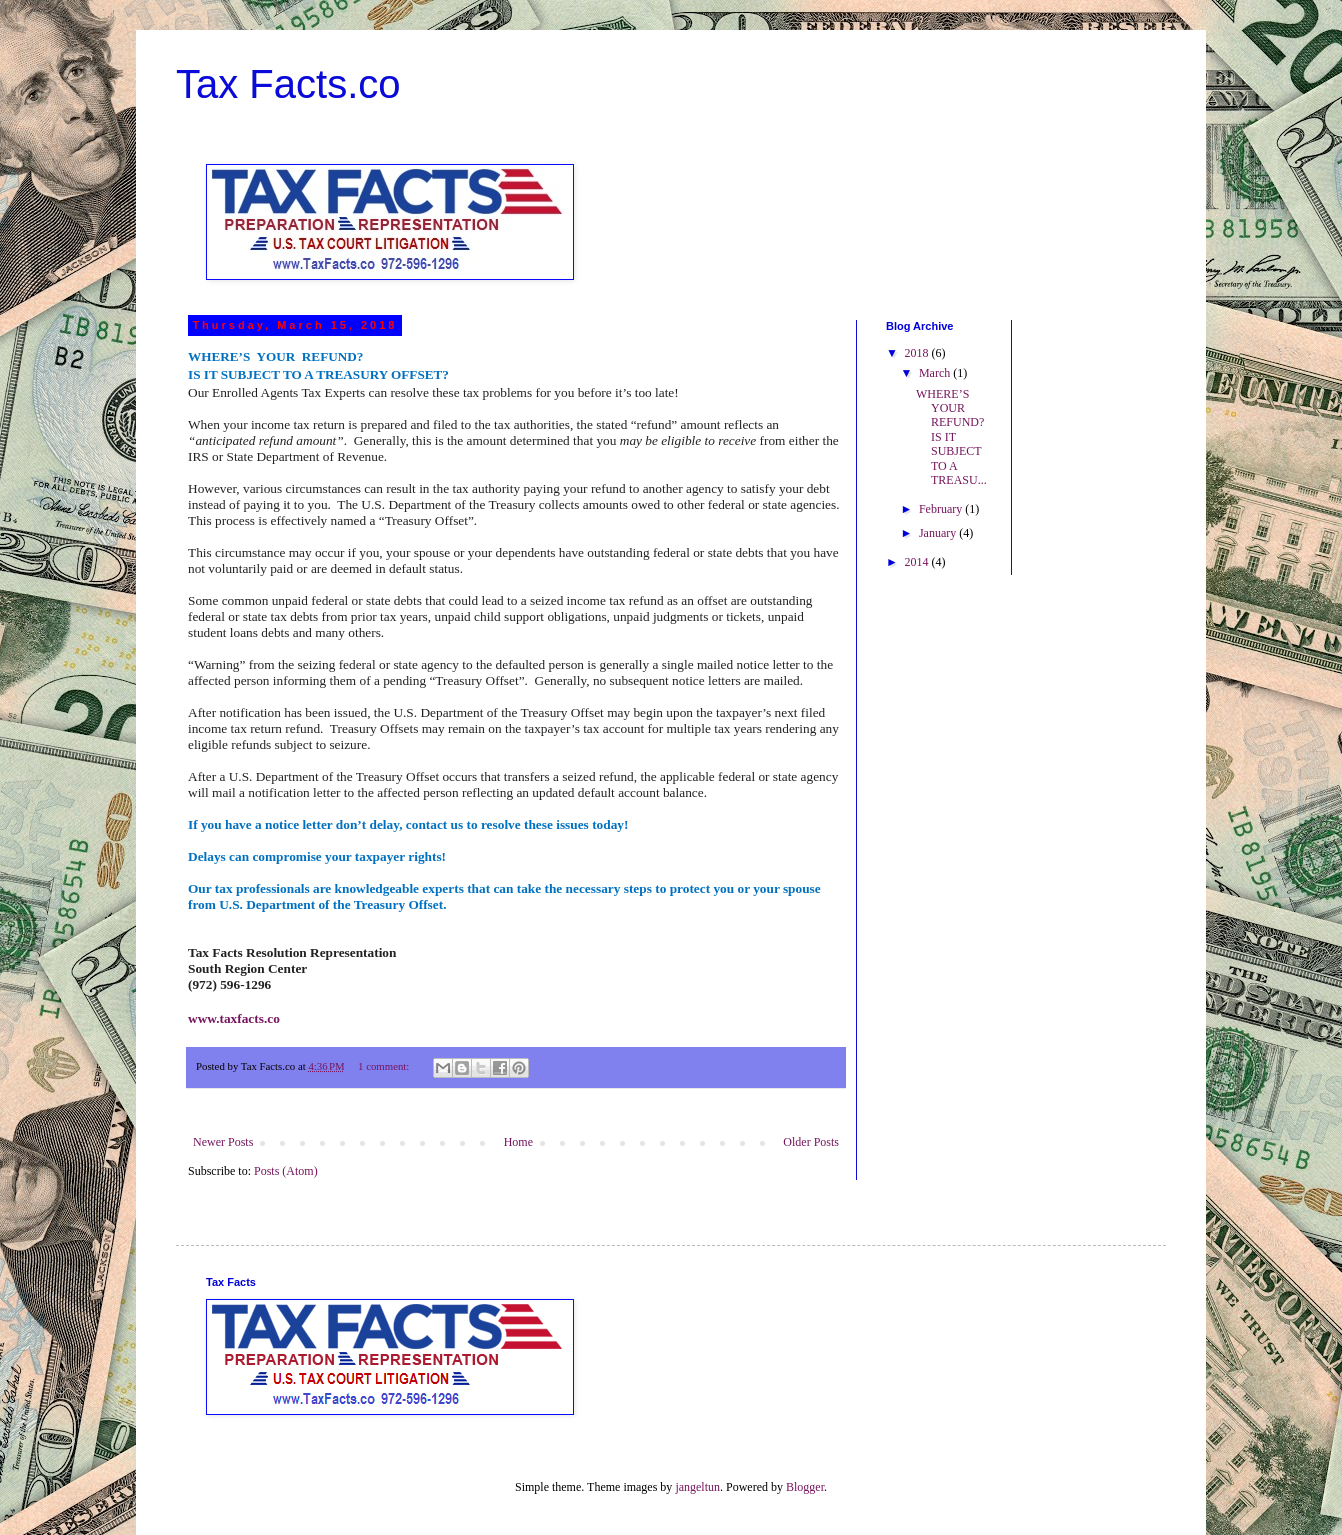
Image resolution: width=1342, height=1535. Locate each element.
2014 (918, 562)
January (939, 533)
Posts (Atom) (286, 1171)
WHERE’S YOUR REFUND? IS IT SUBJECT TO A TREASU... (951, 437)
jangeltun (697, 1487)
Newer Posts (223, 1142)
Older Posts (811, 1142)
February (942, 509)
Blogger (805, 1487)
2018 (918, 353)
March (936, 373)
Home (518, 1142)
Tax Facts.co (288, 84)
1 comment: (385, 1066)
